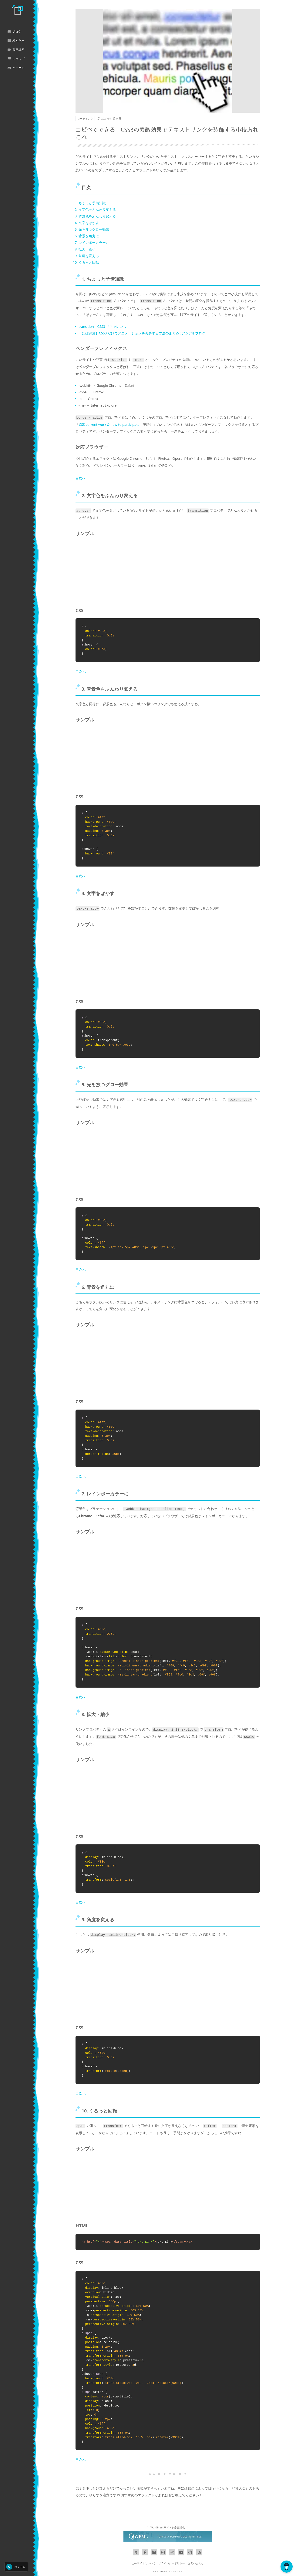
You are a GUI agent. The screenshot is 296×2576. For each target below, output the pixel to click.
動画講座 (16, 49)
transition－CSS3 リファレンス (102, 326)
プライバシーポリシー (171, 2563)
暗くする (15, 2567)
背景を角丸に (89, 236)
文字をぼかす (89, 222)
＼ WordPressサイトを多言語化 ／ (167, 2527)
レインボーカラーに (94, 242)
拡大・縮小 (87, 249)
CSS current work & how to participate (109, 424)
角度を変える (89, 255)
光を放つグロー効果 (94, 229)
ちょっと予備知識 (92, 203)
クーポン (16, 67)
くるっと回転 (89, 262)
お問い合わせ (196, 2563)
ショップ (16, 58)
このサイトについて (143, 2563)
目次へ (81, 478)
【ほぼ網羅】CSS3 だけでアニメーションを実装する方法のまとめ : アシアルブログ (142, 333)
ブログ (14, 31)
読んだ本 (16, 40)
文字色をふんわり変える (97, 209)
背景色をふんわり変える (97, 216)
